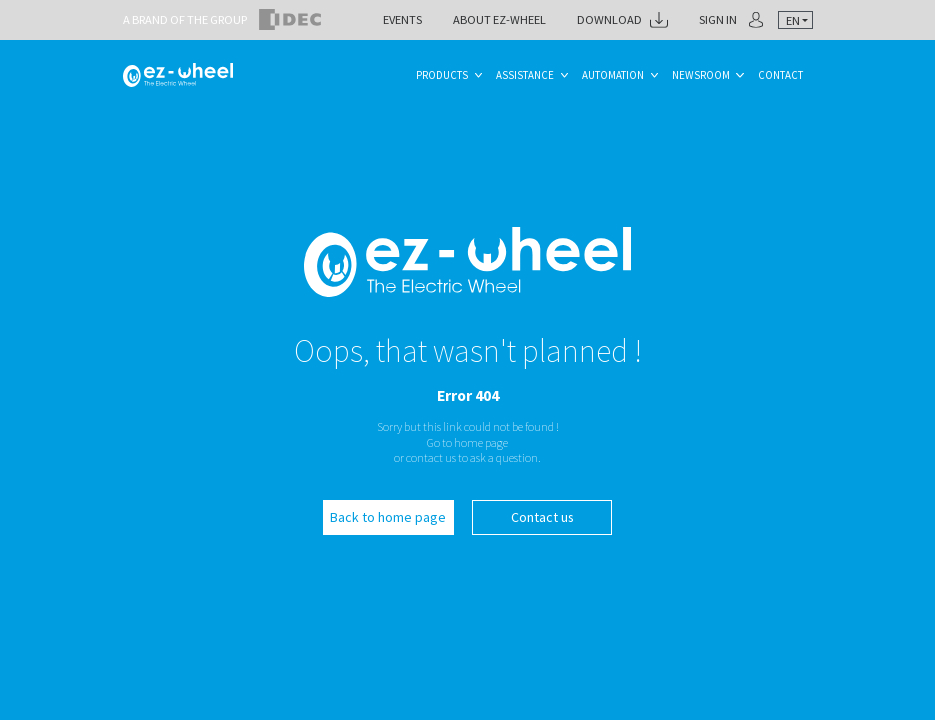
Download (609, 19)
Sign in (718, 19)
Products (442, 75)
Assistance (525, 75)
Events (402, 19)
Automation (613, 75)
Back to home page (388, 517)
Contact (780, 75)
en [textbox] (793, 20)
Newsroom (701, 75)
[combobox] (795, 20)
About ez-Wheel (499, 19)
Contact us (542, 517)
